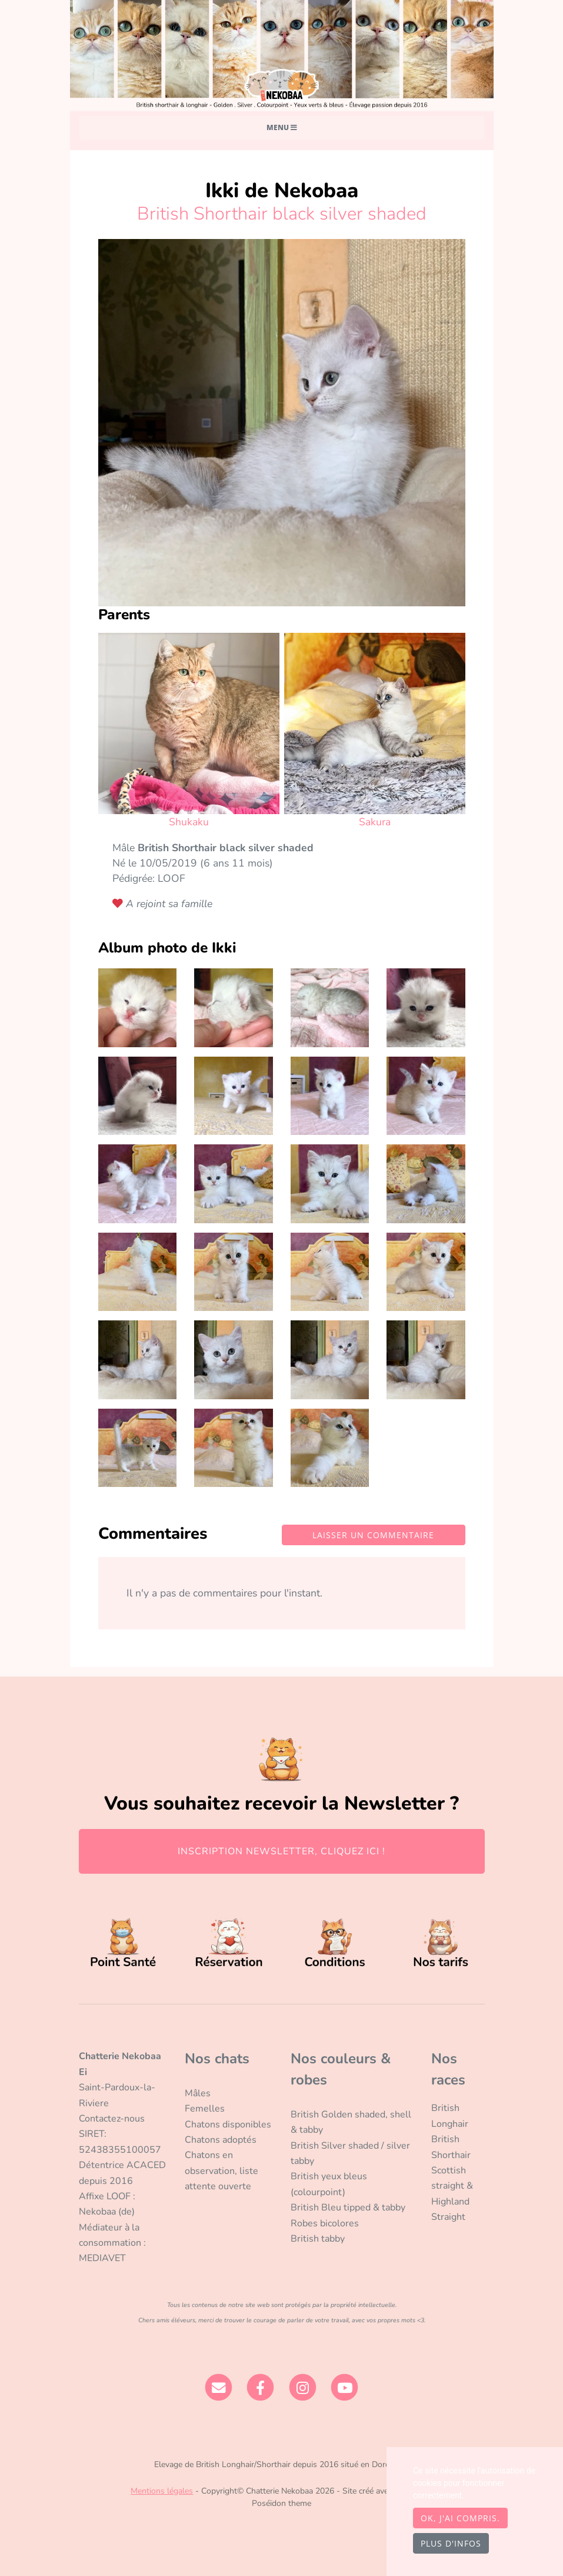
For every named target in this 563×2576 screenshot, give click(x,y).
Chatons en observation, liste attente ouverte (221, 2171)
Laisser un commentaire (373, 1535)
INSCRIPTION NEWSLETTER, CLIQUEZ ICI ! (281, 1851)
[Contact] (218, 2387)
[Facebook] (260, 2387)
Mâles (198, 2093)
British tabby (318, 2238)
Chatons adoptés (220, 2139)
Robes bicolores (325, 2223)
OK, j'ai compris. (460, 2518)
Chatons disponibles (228, 2124)
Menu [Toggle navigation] (281, 127)
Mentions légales (162, 2491)
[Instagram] (302, 2387)
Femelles (205, 2108)
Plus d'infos (451, 2543)
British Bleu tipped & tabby (348, 2207)
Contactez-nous (112, 2118)
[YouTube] (345, 2387)
